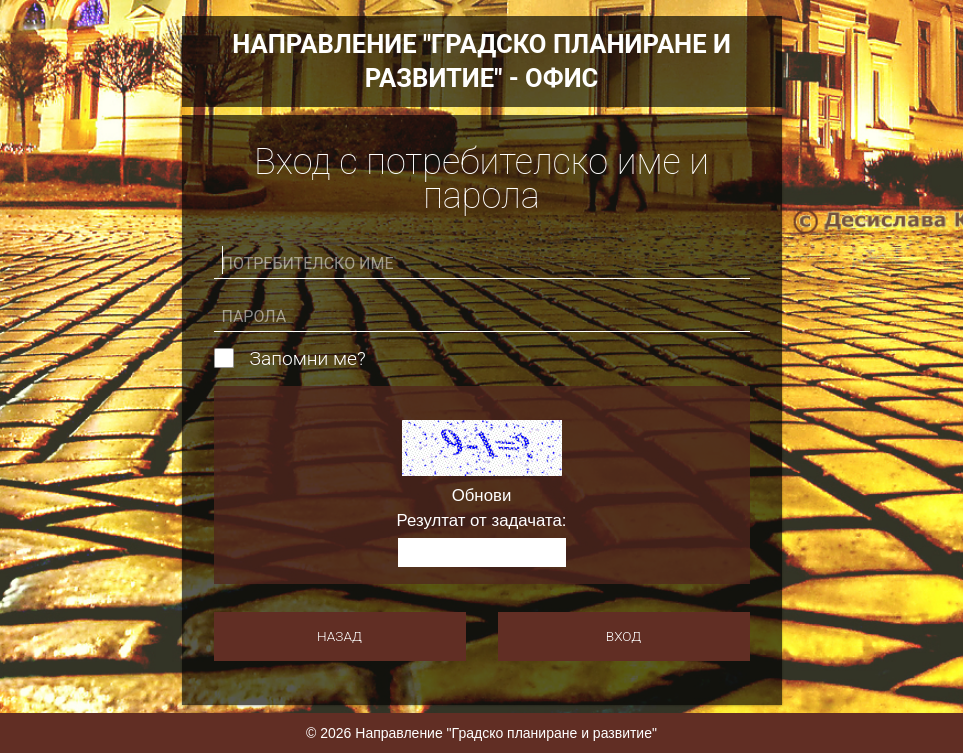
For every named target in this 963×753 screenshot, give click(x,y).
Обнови (482, 496)
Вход (623, 636)
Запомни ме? (308, 359)
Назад (339, 636)
